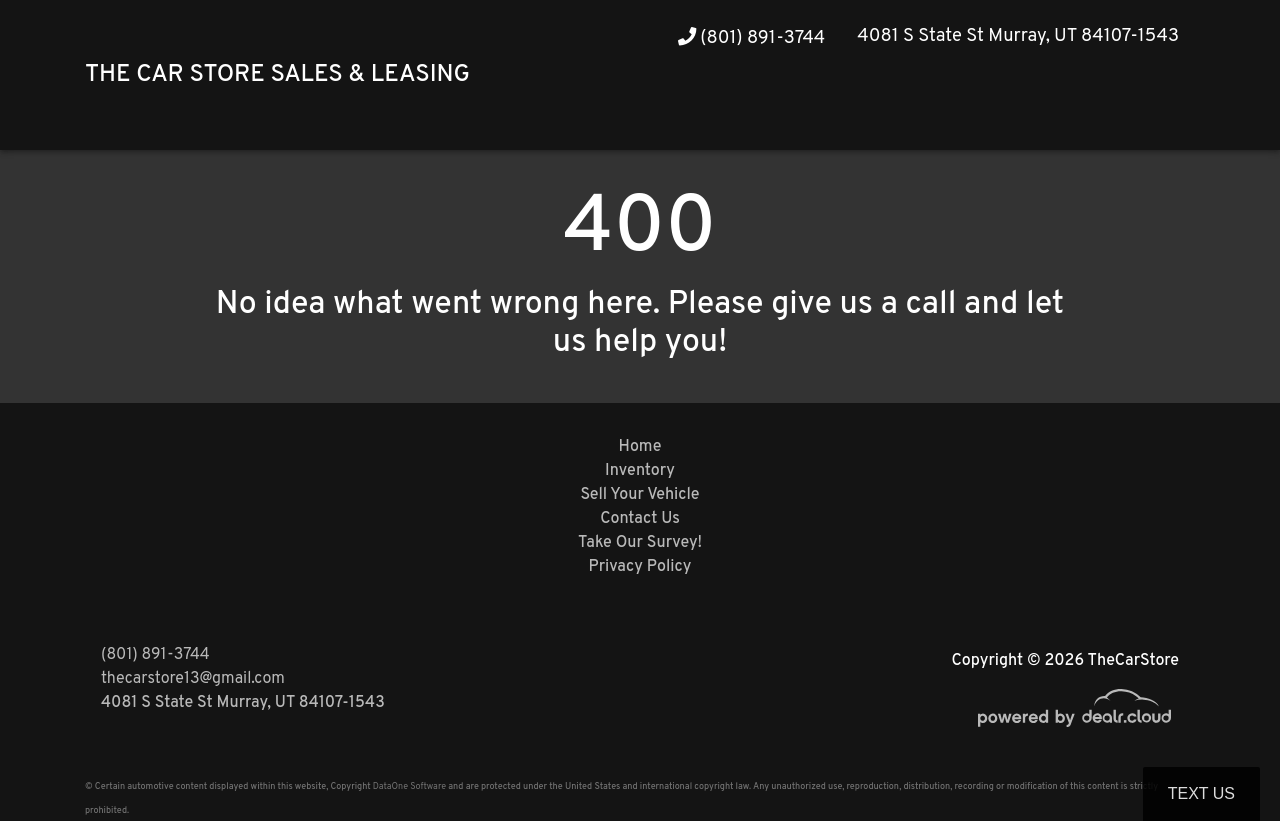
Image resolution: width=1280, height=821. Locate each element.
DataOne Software (409, 786)
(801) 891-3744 (752, 38)
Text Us (1201, 793)
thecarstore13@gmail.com (193, 679)
